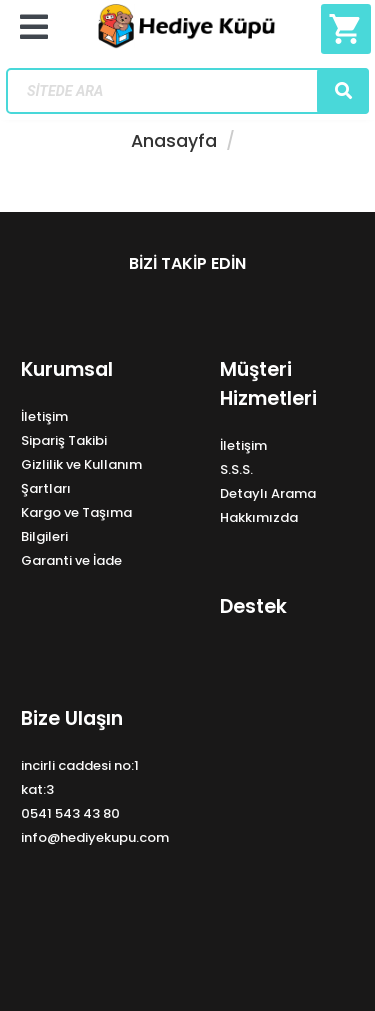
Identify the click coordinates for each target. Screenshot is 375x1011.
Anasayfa (174, 141)
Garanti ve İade (71, 560)
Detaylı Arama (268, 493)
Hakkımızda (259, 517)
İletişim (44, 416)
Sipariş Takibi (64, 440)
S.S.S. (236, 469)
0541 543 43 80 (70, 813)
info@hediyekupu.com (95, 837)
